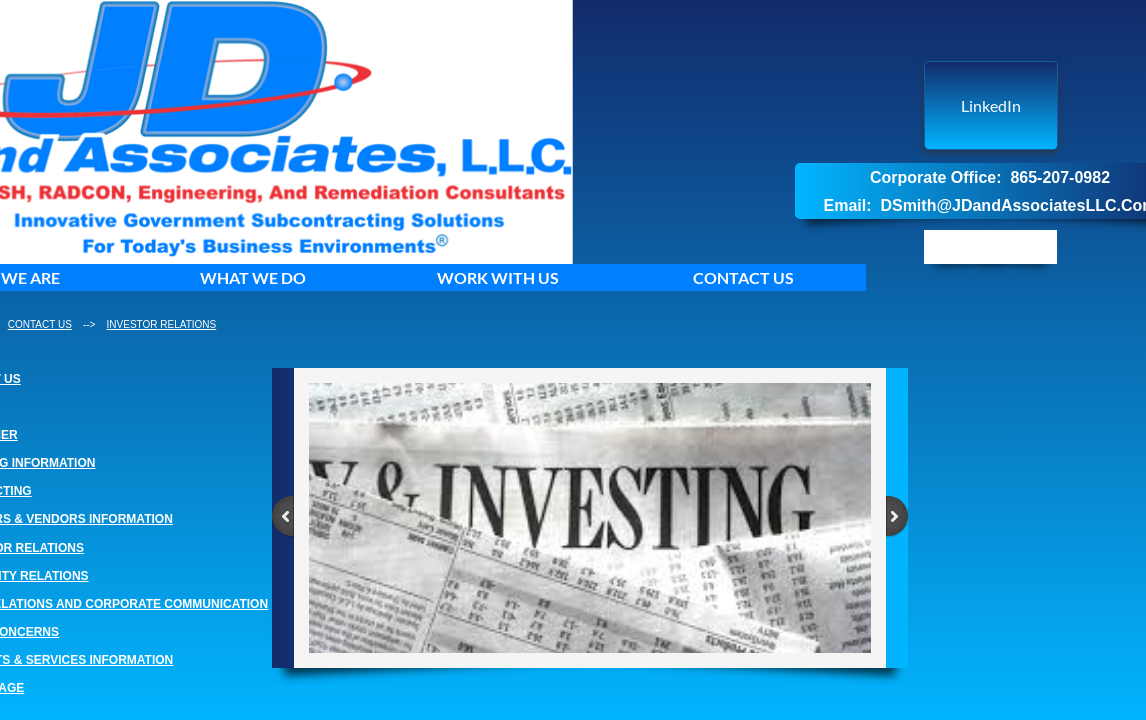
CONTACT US (743, 277)
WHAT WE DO (253, 277)
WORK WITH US (498, 277)
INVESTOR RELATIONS (162, 324)
